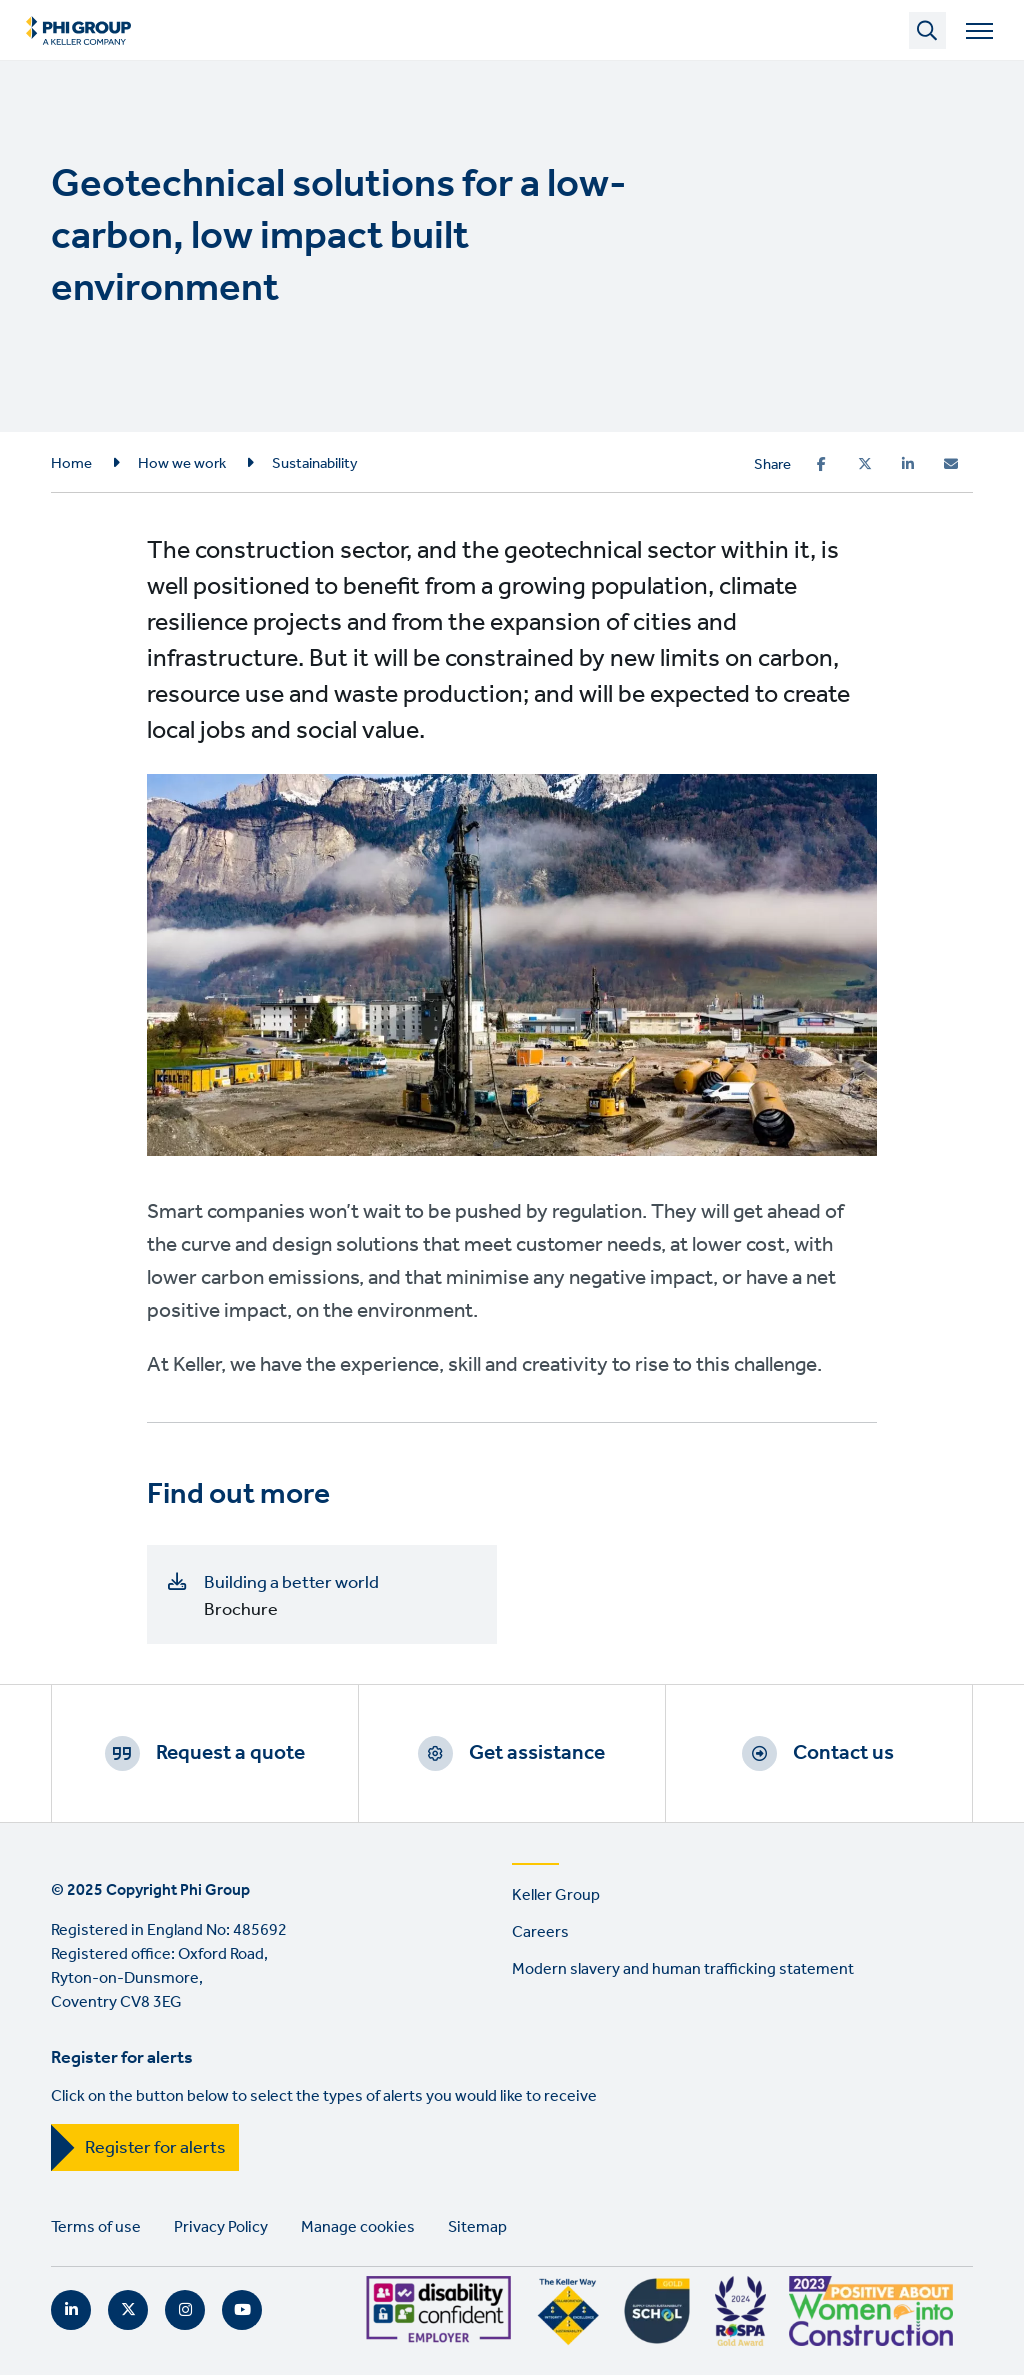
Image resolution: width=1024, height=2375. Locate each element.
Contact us (843, 1753)
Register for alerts (155, 2148)
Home (71, 464)
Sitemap (477, 2227)
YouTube (242, 2310)
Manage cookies (358, 2227)
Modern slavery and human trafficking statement (683, 1969)
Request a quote (230, 1753)
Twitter (128, 2310)
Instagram (185, 2310)
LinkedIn (71, 2310)
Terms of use (96, 2227)
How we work (182, 464)
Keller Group (556, 1895)
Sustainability (315, 464)
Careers (540, 1932)
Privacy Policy (221, 2227)
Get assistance (537, 1753)
